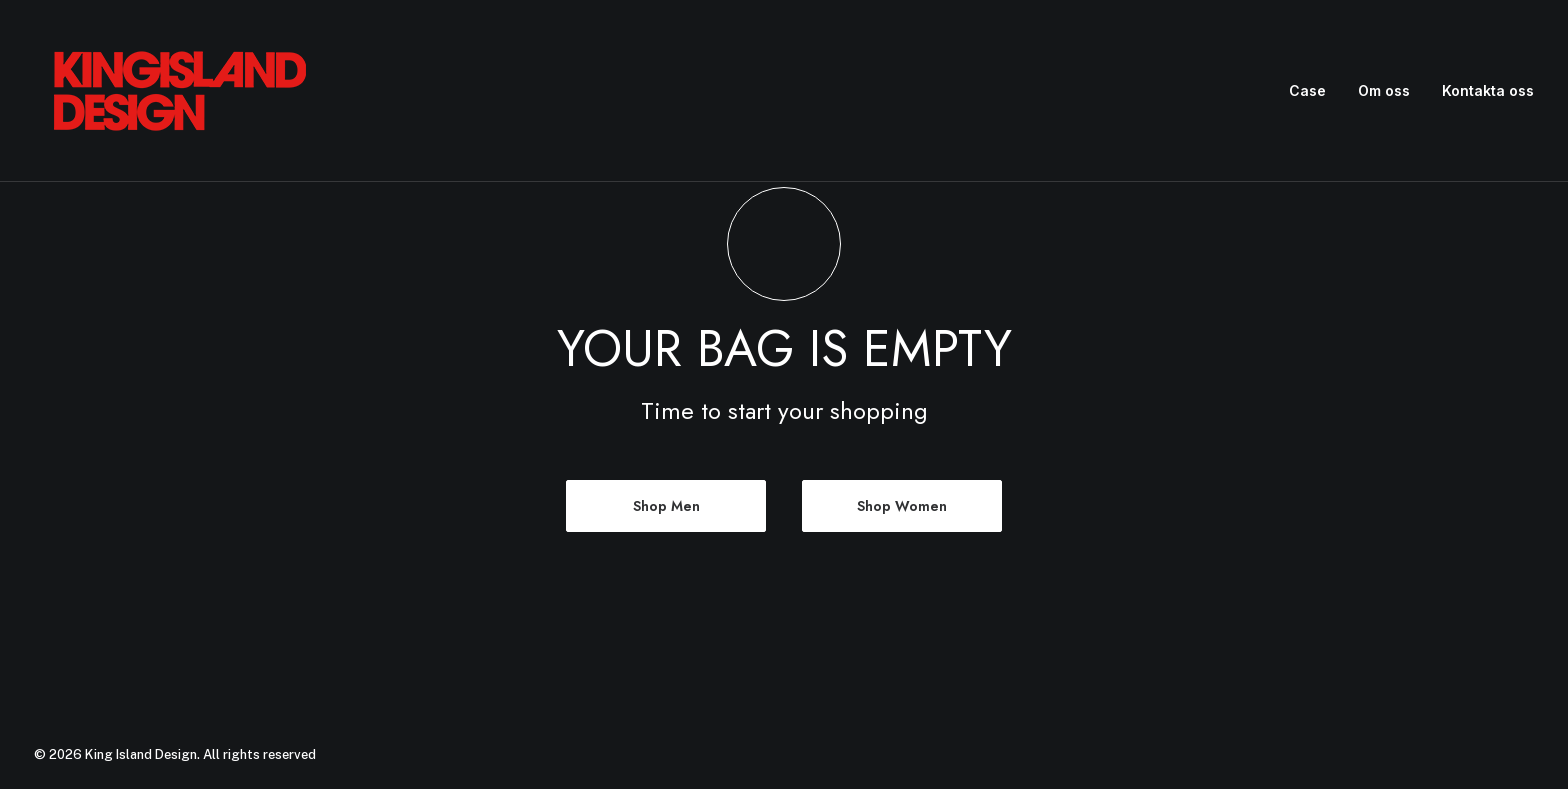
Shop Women (902, 506)
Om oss (1384, 90)
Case (1307, 90)
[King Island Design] (182, 91)
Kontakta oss (1488, 90)
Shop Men (666, 506)
